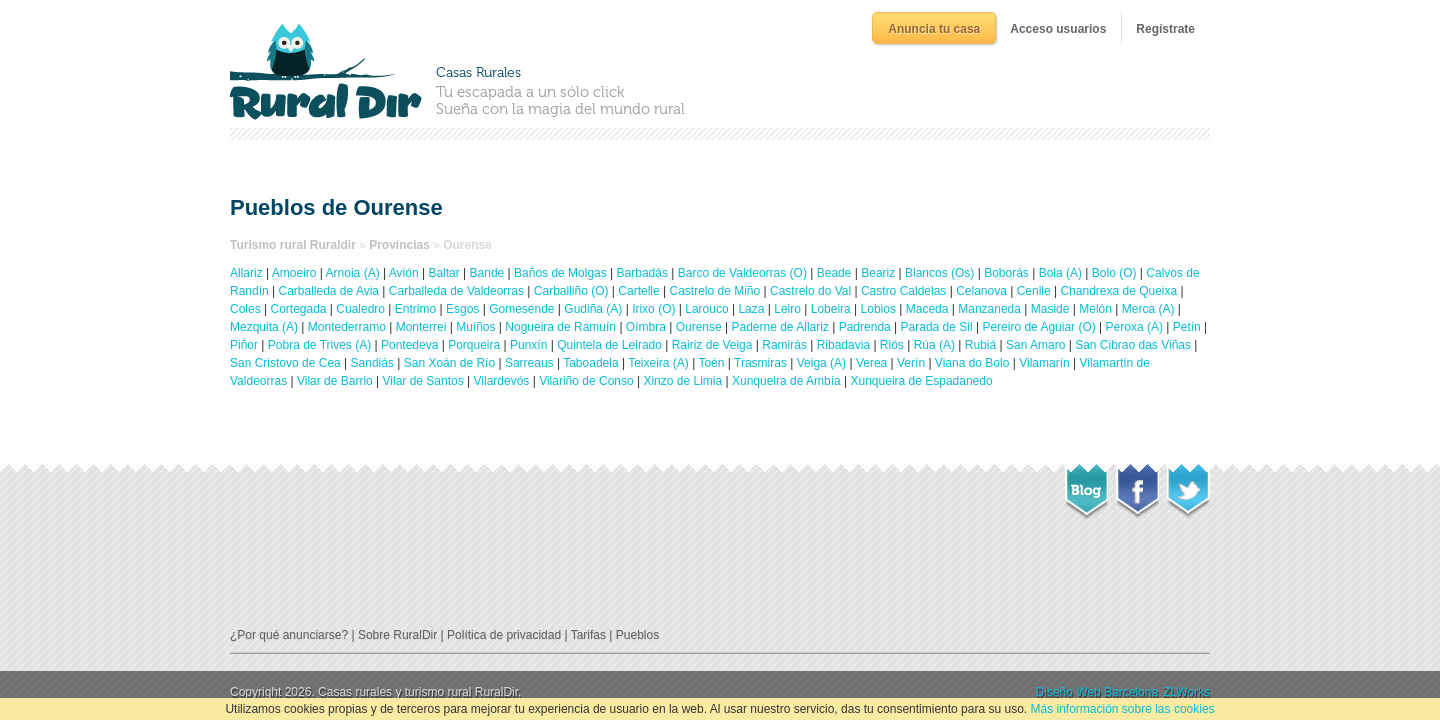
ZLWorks (1186, 692)
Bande (487, 273)
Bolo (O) (1114, 273)
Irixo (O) (653, 309)
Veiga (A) (821, 363)
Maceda (927, 309)
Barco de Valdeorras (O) (742, 273)
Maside (1050, 309)
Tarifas (588, 635)
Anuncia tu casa (934, 29)
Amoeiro (294, 273)
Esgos (462, 309)
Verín (911, 363)
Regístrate (1165, 29)
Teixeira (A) (658, 363)
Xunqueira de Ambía (786, 381)
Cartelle (638, 291)
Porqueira (474, 345)
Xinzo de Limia (682, 381)
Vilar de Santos (423, 381)
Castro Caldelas (903, 291)
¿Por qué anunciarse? (289, 635)
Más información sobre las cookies (1122, 709)
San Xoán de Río (449, 363)
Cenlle (1034, 291)
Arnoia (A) (353, 273)
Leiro (787, 309)
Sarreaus (529, 363)
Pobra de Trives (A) (319, 345)
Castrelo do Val (810, 291)
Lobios (878, 309)
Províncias (399, 245)
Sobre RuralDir (397, 635)
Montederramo (347, 327)
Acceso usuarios (1058, 29)
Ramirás (784, 345)
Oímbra (646, 327)
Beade (834, 273)
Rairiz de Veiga (712, 345)
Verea (871, 363)
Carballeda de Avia (329, 291)
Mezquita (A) (264, 327)
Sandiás (372, 363)
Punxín (528, 345)
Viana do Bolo (972, 363)
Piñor (244, 345)
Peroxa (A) (1134, 327)
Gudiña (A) (593, 309)
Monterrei (421, 327)
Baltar (443, 273)
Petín (1187, 327)
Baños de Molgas (560, 273)
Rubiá (980, 345)
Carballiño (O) (571, 291)
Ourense (699, 327)
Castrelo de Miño (714, 291)
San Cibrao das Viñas (1133, 345)
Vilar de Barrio (335, 381)
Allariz (246, 273)
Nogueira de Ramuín (560, 327)
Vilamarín (1044, 363)
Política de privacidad (504, 635)
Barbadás (642, 273)
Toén (711, 363)
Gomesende (521, 309)
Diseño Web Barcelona (1097, 692)
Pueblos (637, 635)
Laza (751, 309)
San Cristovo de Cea (285, 363)
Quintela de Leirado (609, 345)
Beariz (878, 273)
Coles (245, 309)
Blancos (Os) (939, 273)
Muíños (475, 327)
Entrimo (415, 309)
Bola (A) (1060, 273)
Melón (1095, 309)
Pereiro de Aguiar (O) (1038, 327)
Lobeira (831, 309)
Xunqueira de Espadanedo (922, 381)
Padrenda (865, 327)
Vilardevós (502, 381)
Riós (892, 345)
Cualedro (360, 309)
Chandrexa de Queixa (1118, 291)
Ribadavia (843, 345)
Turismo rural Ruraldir (293, 245)
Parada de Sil (937, 327)
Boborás (1006, 273)
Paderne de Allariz (779, 327)
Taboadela (590, 363)
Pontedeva (409, 345)
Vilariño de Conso (586, 381)
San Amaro (1035, 345)
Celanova (981, 291)
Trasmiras (760, 363)
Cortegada (298, 309)
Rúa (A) (934, 345)
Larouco (706, 309)
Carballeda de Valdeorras (456, 291)
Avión (404, 273)
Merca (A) (1148, 309)
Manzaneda (989, 309)
